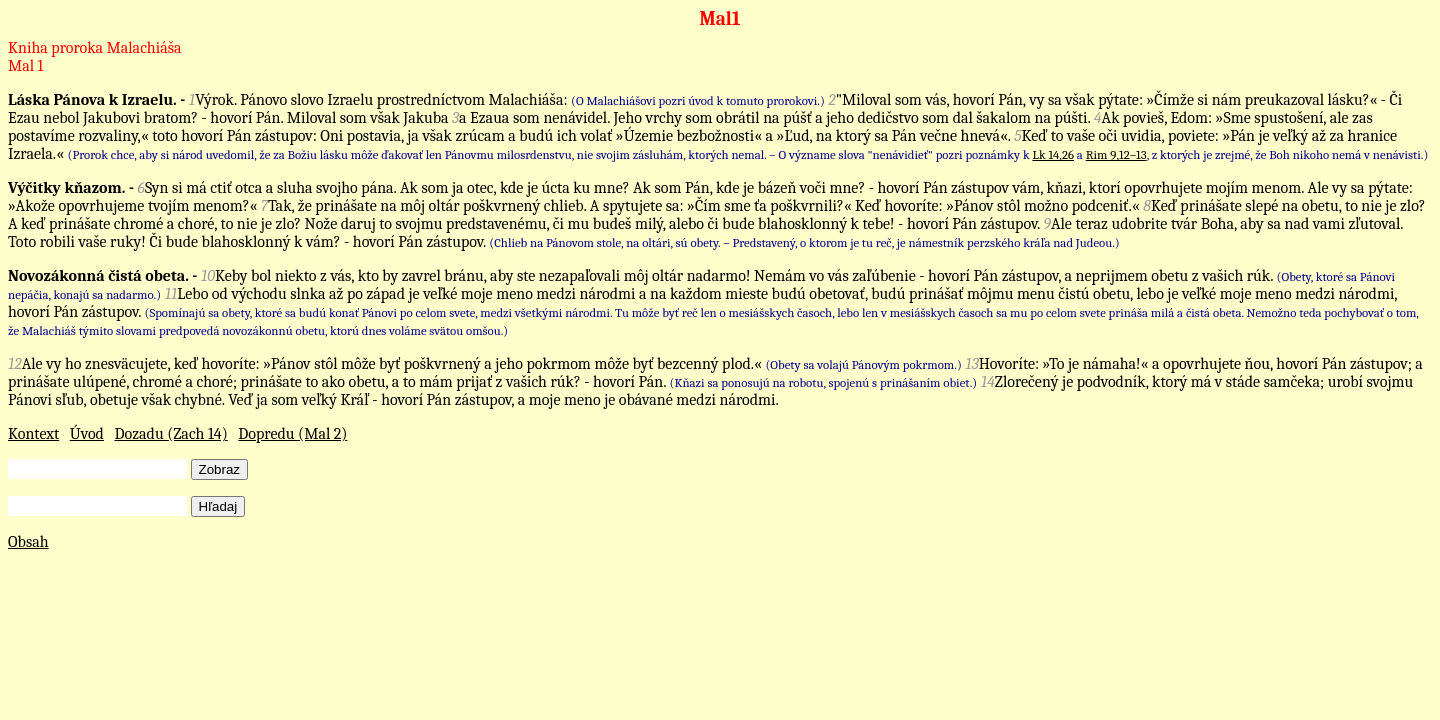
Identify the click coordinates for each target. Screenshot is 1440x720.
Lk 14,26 (1053, 154)
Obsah (28, 542)
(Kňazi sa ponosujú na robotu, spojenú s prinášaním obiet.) (824, 382)
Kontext (33, 434)
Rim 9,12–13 (1116, 154)
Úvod (87, 434)
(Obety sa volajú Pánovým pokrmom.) (863, 364)
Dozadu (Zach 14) (171, 434)
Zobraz (219, 469)
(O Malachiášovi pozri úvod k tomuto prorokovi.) (698, 100)
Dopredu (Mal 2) (292, 434)
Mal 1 (25, 66)
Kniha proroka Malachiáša (94, 48)
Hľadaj (218, 506)
